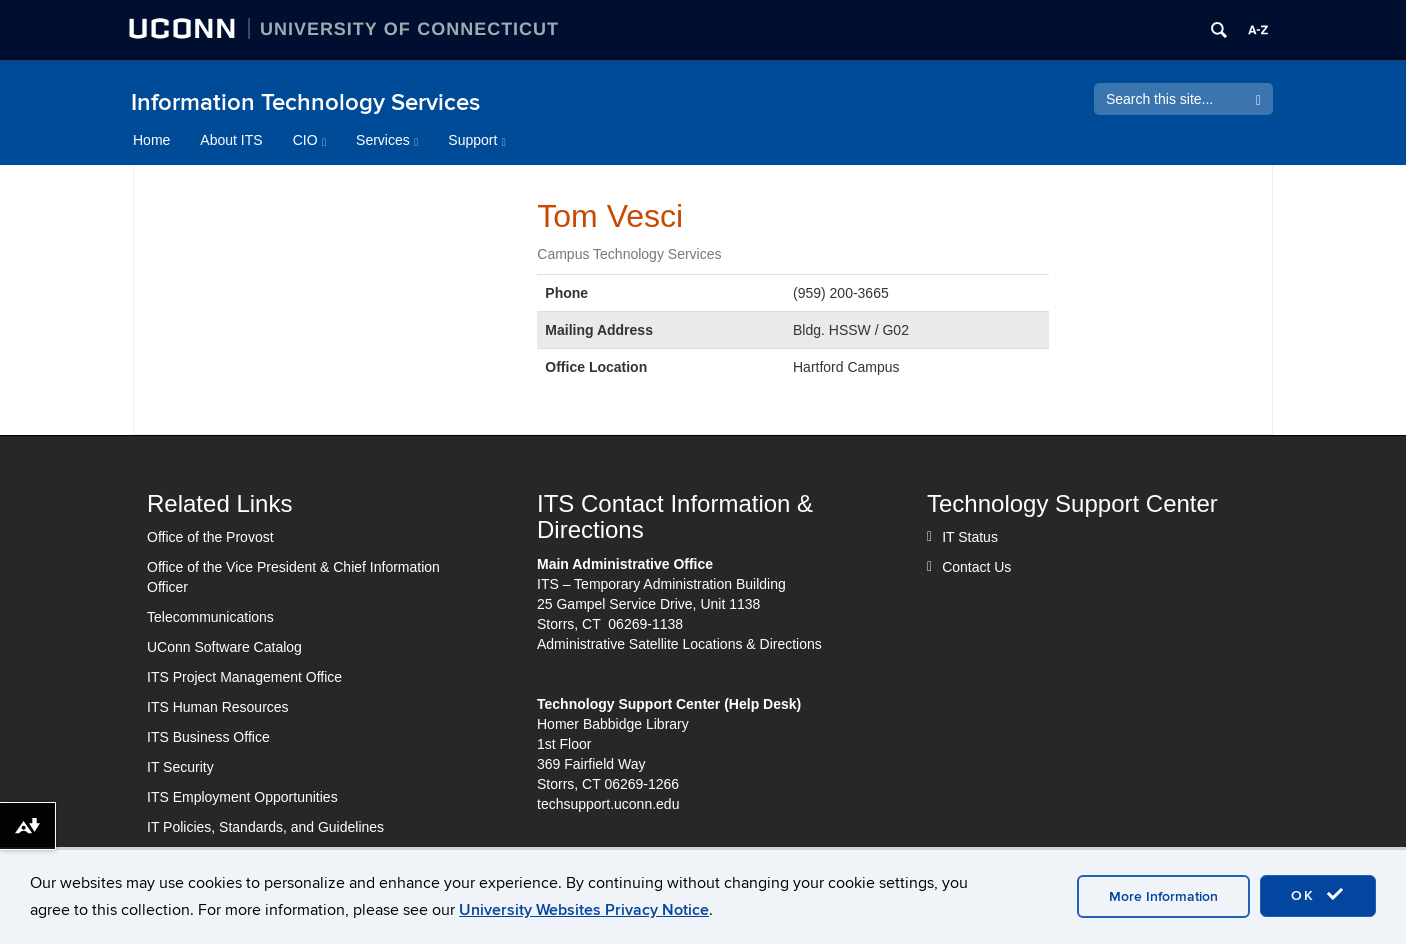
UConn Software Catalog (224, 647)
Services (387, 140)
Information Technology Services (305, 102)
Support (477, 140)
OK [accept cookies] (1318, 895)
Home (151, 140)
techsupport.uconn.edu (608, 804)
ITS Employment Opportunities (242, 797)
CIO (309, 140)
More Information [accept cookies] (1163, 896)
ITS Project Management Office (244, 677)
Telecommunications (210, 617)
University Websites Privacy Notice (584, 910)
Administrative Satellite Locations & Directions (679, 644)
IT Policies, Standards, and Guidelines (265, 827)
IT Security (180, 767)
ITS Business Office (208, 737)
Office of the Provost (210, 537)
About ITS (231, 140)
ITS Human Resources (218, 707)
